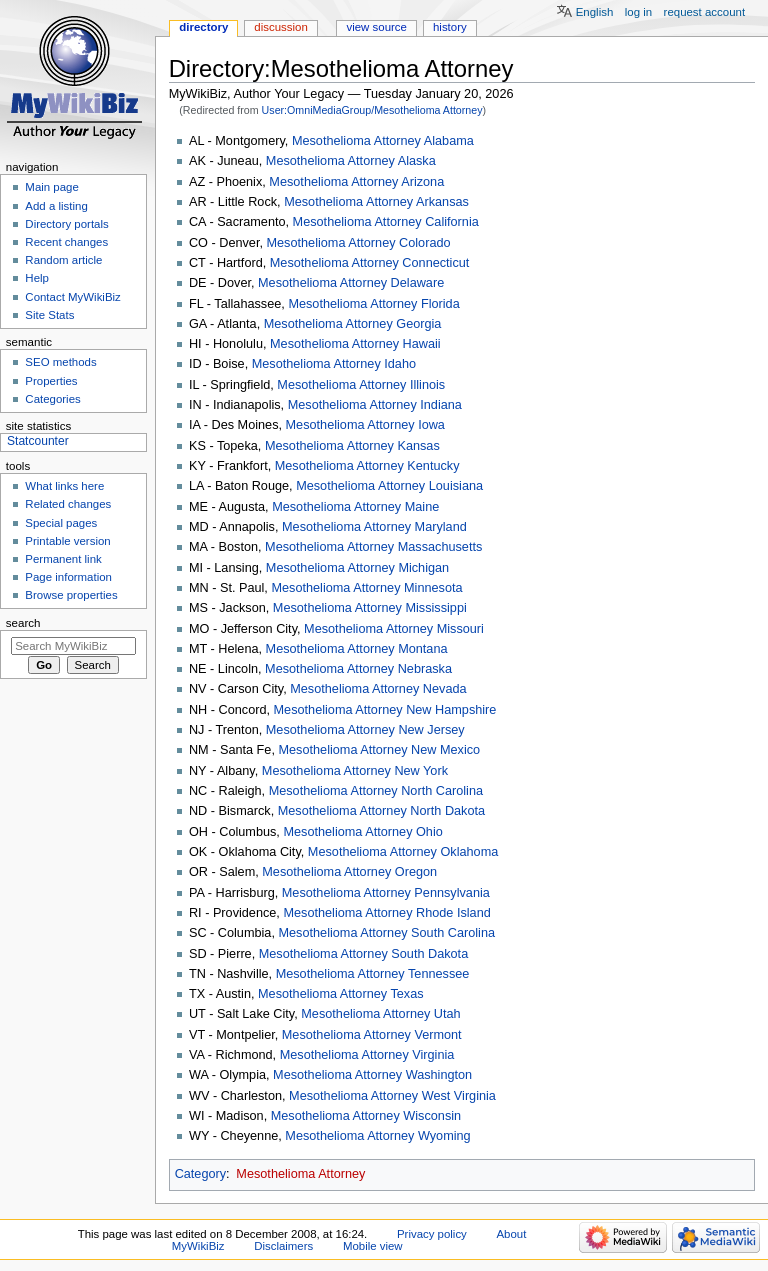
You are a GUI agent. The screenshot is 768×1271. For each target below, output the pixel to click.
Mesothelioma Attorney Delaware (351, 283)
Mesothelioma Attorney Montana (357, 649)
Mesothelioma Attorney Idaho (334, 364)
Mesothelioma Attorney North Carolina (376, 791)
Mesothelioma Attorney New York (355, 771)
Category (200, 1174)
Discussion (280, 27)
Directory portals (66, 224)
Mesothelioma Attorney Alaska (351, 161)
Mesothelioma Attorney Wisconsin (366, 1116)
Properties (51, 381)
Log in (638, 12)
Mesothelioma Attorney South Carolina (386, 933)
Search (23, 623)
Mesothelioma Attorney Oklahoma (403, 852)
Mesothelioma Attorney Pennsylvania (386, 893)
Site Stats (49, 315)
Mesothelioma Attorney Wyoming (377, 1136)
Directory (203, 27)
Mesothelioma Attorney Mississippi (370, 608)
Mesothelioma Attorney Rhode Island (386, 913)
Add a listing (56, 206)
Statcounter (38, 441)
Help (37, 278)
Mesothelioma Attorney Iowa (365, 425)
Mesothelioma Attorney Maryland (374, 527)
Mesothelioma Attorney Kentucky (367, 466)
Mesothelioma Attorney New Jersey (365, 730)
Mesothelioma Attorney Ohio (362, 832)
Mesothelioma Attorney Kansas (352, 446)
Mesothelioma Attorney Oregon (349, 872)
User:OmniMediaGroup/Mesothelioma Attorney (372, 110)
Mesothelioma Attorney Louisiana (389, 486)
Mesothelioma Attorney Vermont (372, 1035)
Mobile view (373, 1246)
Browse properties (71, 595)
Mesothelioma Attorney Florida (373, 304)
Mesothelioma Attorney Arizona (356, 182)
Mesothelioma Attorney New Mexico (379, 750)
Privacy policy (432, 1234)
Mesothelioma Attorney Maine (355, 507)
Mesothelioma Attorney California (386, 222)
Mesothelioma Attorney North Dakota (381, 811)
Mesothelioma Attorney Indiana (375, 405)
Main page (52, 187)
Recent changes (66, 242)
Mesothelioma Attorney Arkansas (376, 202)
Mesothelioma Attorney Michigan (357, 568)
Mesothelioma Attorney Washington (372, 1075)
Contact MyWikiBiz (72, 297)
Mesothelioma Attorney (300, 1174)
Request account (705, 12)
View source (376, 27)
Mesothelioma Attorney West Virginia (392, 1096)
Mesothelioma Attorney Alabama (383, 141)
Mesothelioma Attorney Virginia (367, 1055)
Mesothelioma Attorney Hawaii (355, 344)
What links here (64, 486)
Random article (63, 260)
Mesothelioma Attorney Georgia (353, 324)
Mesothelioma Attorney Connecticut (370, 263)
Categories (52, 399)
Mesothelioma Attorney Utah (380, 1014)
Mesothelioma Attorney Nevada (378, 689)
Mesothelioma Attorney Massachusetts (373, 547)
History (450, 27)
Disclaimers (283, 1246)
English (595, 12)
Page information (68, 577)
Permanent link (63, 559)
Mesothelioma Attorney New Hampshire (385, 710)
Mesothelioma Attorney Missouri (394, 629)
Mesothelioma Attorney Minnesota (366, 588)
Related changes (68, 504)
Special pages (61, 523)
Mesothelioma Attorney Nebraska (358, 669)
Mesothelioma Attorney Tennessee (373, 974)
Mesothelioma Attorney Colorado (359, 243)
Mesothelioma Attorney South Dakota (363, 954)
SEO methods (60, 362)
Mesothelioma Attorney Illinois (361, 385)
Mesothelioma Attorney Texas (341, 994)
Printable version (67, 541)
